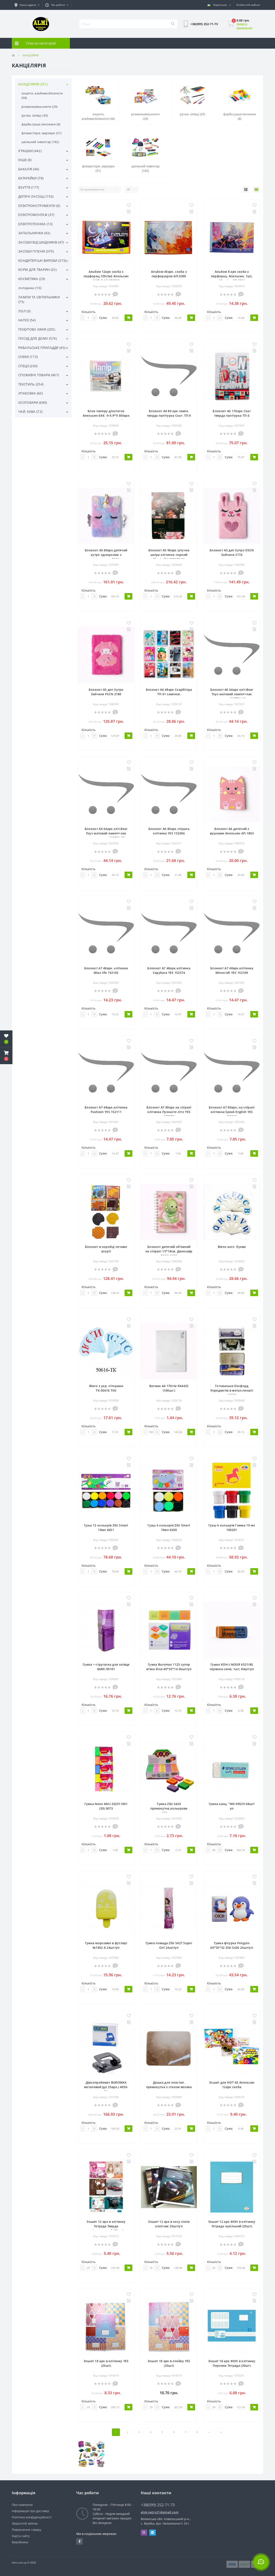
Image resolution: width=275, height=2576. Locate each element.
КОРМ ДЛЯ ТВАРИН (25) (37, 269)
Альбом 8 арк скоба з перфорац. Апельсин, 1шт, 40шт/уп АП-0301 (232, 276)
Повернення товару (26, 2530)
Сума (103, 318)
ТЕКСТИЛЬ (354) (30, 384)
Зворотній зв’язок (25, 2523)
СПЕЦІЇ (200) (28, 366)
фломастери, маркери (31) (41, 133)
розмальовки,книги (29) (39, 107)
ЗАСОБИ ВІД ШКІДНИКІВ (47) (41, 242)
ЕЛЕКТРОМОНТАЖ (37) (36, 215)
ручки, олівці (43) (34, 115)
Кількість (88, 312)
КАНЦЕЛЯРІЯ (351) (33, 84)
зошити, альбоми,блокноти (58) (42, 95)
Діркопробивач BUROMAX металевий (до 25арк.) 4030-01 (106, 2086)
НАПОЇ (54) (27, 320)
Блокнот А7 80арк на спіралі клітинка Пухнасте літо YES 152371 (169, 1111)
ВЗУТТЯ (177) (28, 187)
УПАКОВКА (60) (30, 393)
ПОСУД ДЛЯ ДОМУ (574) (37, 338)
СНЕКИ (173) (28, 357)
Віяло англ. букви (232, 1247)
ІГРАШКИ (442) (29, 151)
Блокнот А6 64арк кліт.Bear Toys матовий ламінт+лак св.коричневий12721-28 (106, 833)
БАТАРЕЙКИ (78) (30, 178)
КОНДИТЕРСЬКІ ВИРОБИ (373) (42, 260)
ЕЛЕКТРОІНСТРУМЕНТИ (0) (39, 205)
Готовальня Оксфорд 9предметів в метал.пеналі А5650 (231, 1390)
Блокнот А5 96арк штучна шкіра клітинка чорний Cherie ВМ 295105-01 (168, 554)
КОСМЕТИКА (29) (31, 279)
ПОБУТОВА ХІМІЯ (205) (36, 329)
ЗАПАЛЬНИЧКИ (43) (34, 233)
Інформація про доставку (30, 2511)
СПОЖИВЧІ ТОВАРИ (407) (38, 375)
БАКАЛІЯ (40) (28, 169)
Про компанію (22, 2505)
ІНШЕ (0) (24, 160)
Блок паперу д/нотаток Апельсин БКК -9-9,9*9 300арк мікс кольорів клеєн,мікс (106, 415)
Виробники (20, 2542)
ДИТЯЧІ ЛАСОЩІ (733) (35, 196)
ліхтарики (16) (29, 288)
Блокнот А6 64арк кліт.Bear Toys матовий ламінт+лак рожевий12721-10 (231, 694)
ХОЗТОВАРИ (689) (32, 402)
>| (221, 2432)
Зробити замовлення (244, 25)
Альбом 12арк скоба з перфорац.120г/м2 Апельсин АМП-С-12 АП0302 (106, 276)
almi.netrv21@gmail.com (160, 2512)
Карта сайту (21, 2536)
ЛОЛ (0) (24, 311)
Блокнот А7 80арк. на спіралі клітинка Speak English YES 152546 (232, 1111)
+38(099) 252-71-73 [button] (158, 2504)
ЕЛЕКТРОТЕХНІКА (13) (35, 224)
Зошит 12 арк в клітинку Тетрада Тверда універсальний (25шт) (106, 2226)
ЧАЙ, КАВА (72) (30, 411)
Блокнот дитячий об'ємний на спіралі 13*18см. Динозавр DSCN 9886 (168, 1251)
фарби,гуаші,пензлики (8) (40, 124)
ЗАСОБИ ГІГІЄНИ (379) (36, 251)
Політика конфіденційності (32, 2517)
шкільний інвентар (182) (40, 142)
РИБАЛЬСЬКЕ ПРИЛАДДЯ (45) (41, 347)
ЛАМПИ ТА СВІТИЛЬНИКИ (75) (39, 299)
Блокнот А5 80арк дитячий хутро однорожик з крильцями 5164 (106, 554)
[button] (27, 5)
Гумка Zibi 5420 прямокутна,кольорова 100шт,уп (169, 1808)
